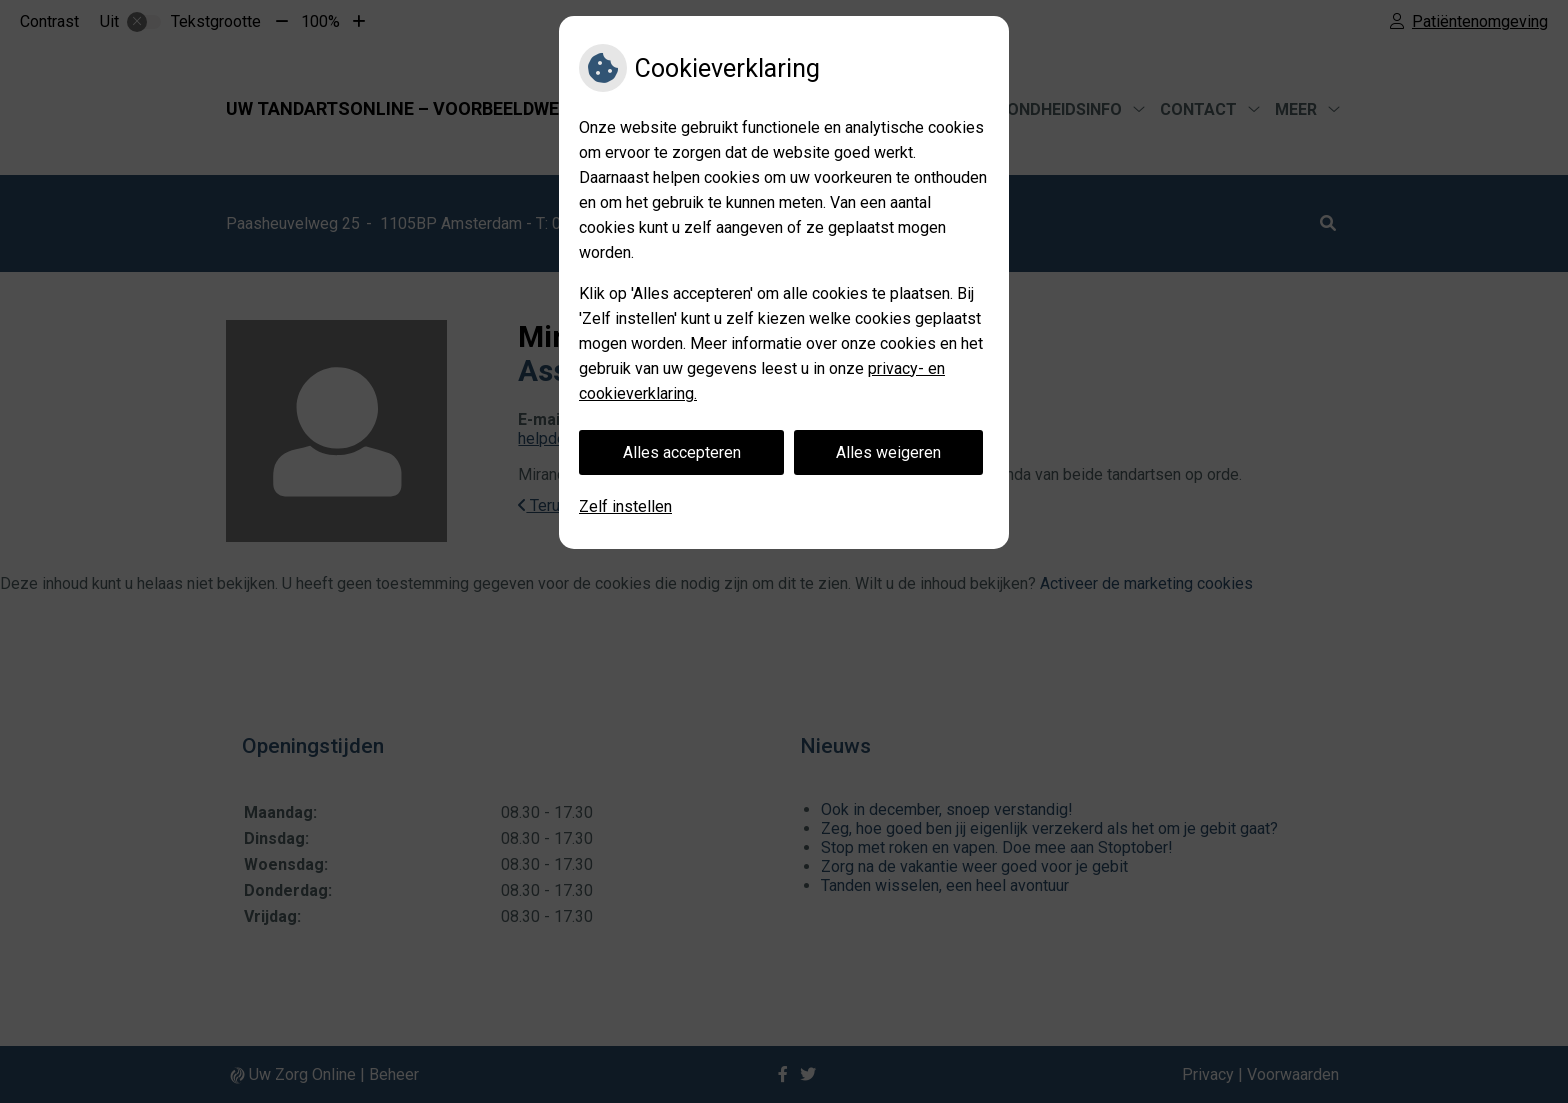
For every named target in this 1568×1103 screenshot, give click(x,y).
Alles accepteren (682, 452)
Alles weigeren (888, 452)
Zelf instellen (625, 506)
